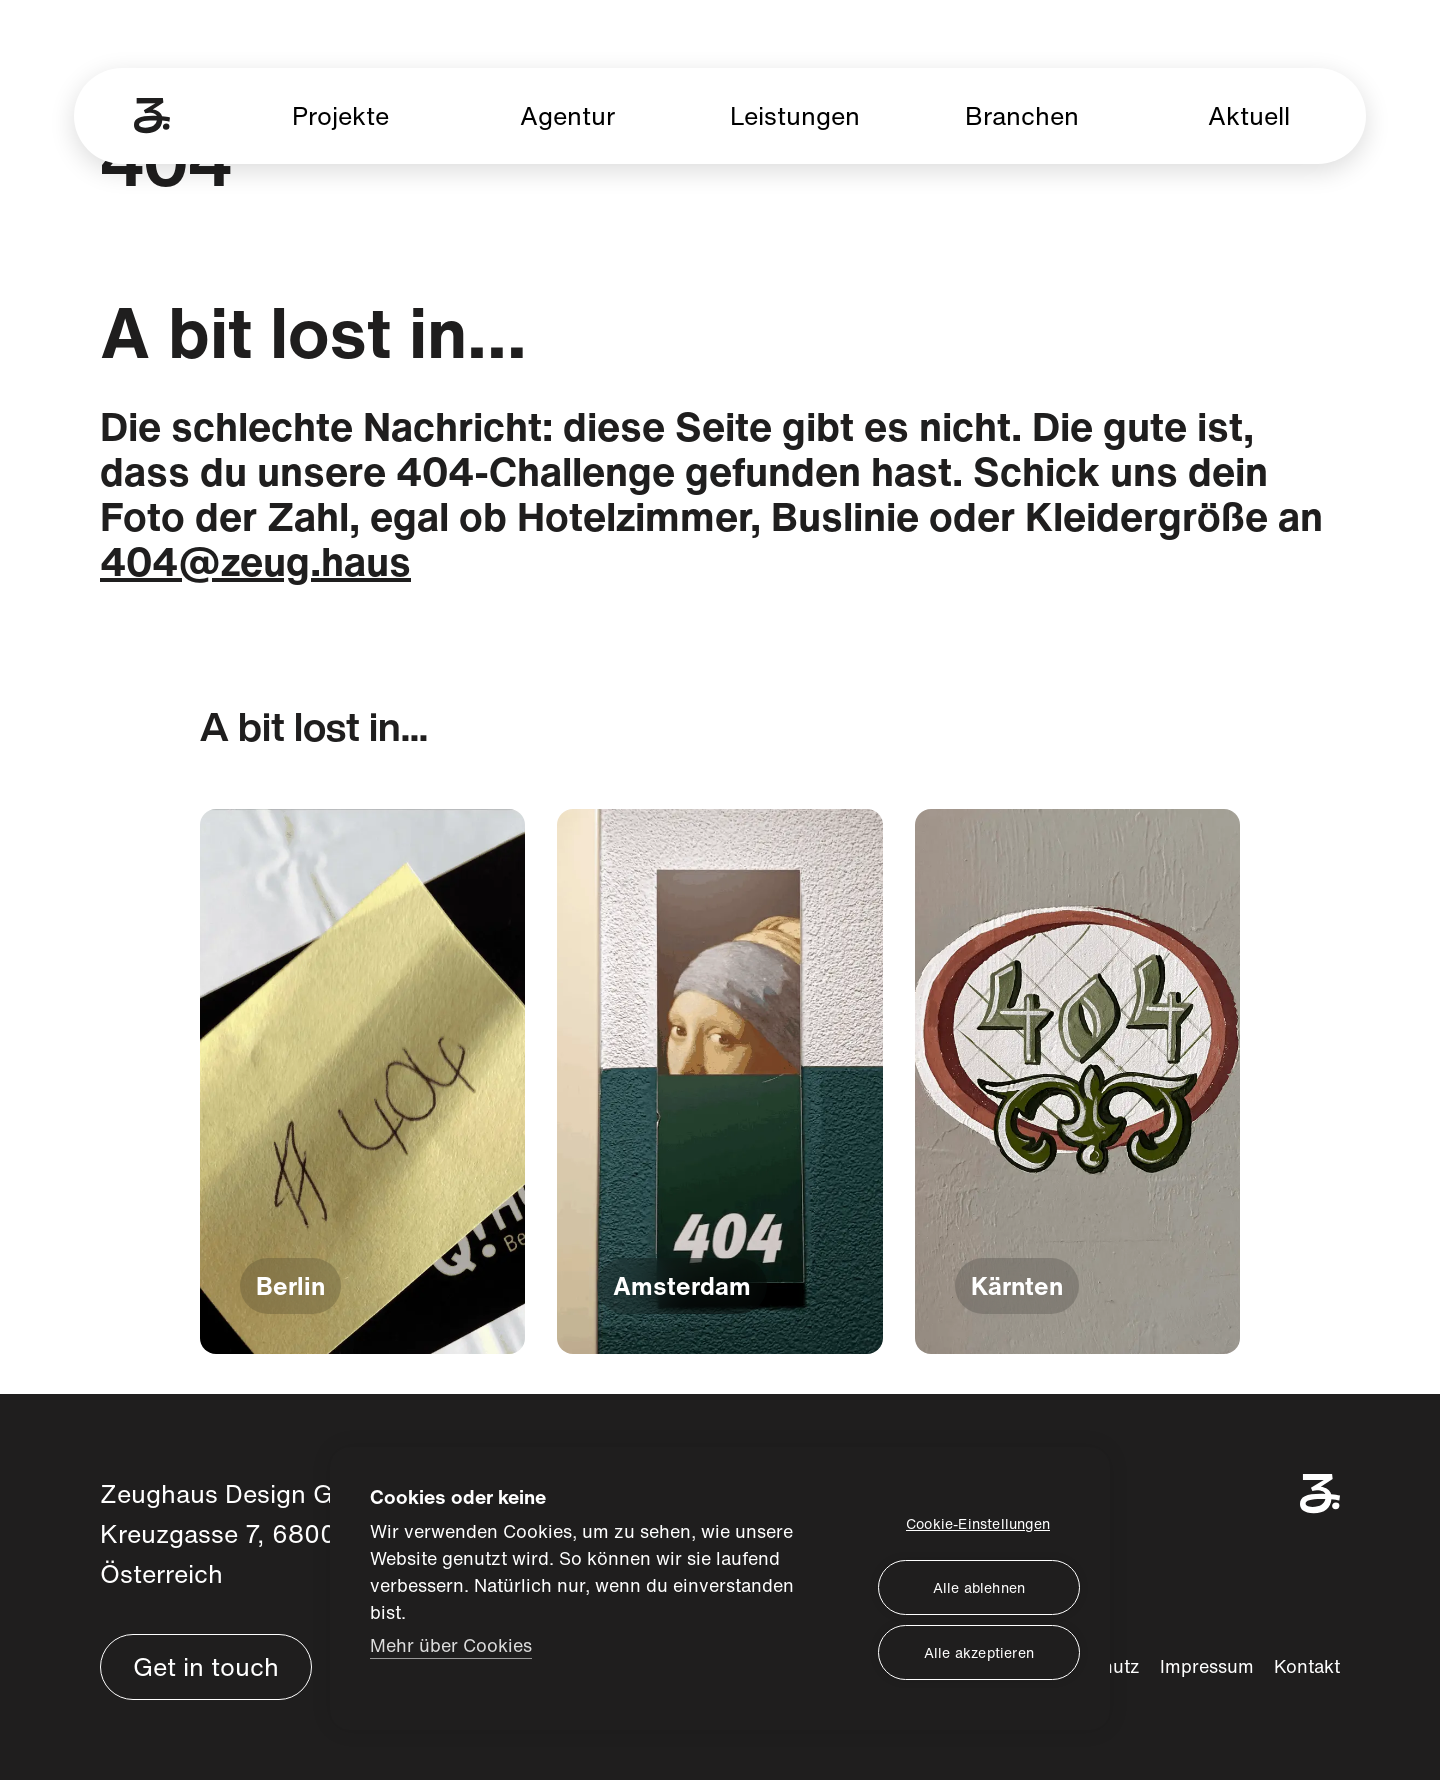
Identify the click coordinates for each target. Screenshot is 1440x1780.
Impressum (1207, 1666)
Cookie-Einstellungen (978, 1522)
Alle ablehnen (979, 1586)
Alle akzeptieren (979, 1651)
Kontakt (1307, 1666)
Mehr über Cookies (451, 1643)
